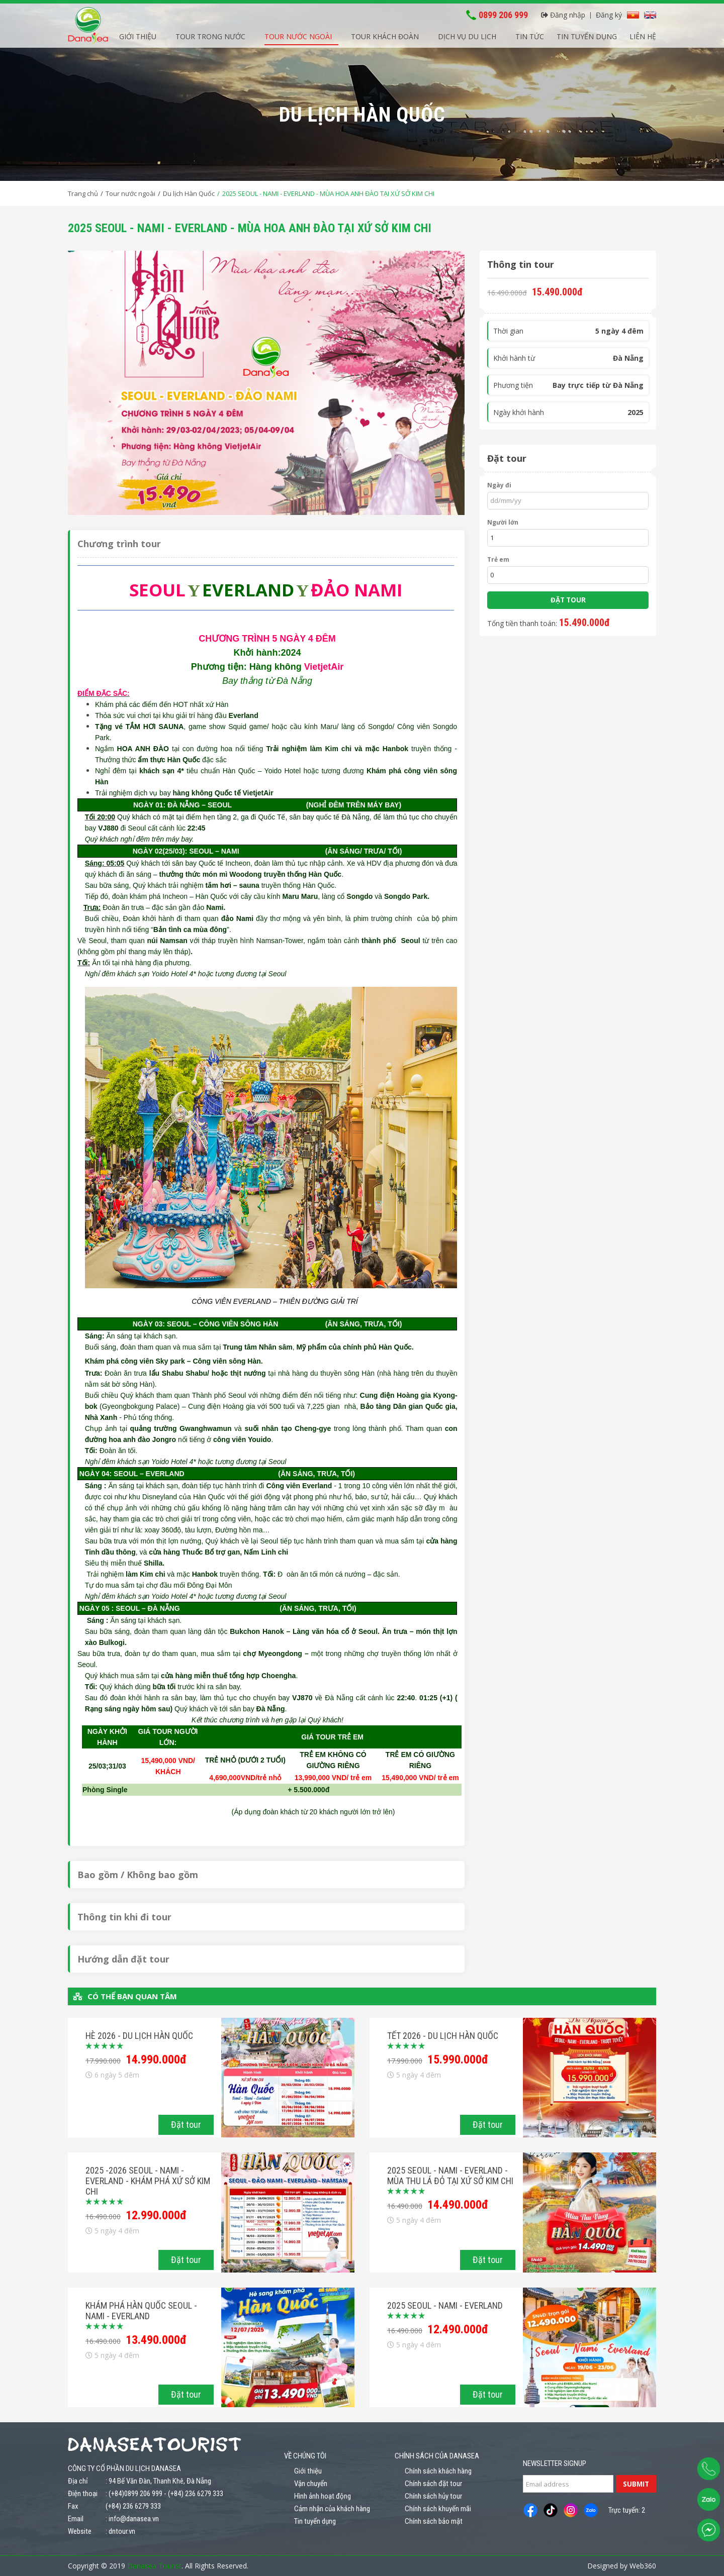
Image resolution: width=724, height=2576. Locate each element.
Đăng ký (609, 13)
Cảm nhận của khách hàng (332, 2508)
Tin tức (529, 35)
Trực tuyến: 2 (626, 2510)
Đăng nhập (563, 13)
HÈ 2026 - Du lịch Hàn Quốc (139, 2035)
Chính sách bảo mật (434, 2521)
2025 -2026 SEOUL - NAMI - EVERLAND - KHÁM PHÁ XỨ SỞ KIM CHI (147, 2181)
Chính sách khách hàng (438, 2471)
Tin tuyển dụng (587, 35)
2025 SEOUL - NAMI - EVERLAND (445, 2305)
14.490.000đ (457, 2205)
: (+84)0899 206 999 (134, 2493)
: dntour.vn (120, 2531)
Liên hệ (642, 35)
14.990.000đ (156, 2059)
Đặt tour (186, 2124)
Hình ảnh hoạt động (322, 2496)
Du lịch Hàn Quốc (189, 193)
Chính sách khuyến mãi (438, 2508)
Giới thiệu (137, 35)
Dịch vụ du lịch (467, 35)
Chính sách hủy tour (433, 2496)
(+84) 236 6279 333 (195, 2493)
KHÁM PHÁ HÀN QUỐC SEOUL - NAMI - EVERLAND (141, 2310)
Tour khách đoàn (385, 35)
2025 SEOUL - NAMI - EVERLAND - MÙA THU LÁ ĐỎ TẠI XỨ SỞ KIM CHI (450, 2175)
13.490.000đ (156, 2340)
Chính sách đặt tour (433, 2483)
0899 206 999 (503, 14)
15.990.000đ (457, 2059)
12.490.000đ (457, 2329)
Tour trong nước (210, 35)
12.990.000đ (156, 2215)
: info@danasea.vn (132, 2518)
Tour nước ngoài (298, 35)
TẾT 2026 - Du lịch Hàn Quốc (442, 2035)
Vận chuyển (310, 2483)
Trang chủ (83, 193)
